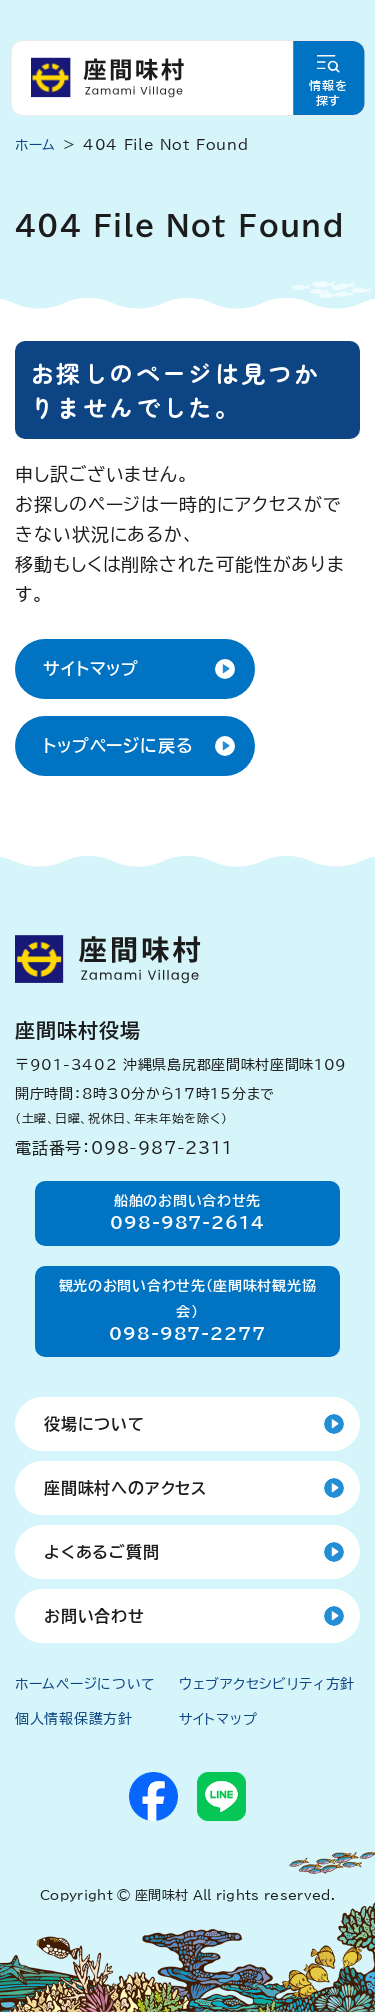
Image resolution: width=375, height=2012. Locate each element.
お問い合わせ (94, 1616)
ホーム (35, 145)
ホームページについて (85, 1684)
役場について (94, 1424)
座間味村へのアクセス (125, 1488)
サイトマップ (91, 668)
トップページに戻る (118, 745)
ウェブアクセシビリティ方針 (267, 1684)
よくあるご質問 (102, 1552)
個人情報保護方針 (74, 1719)
